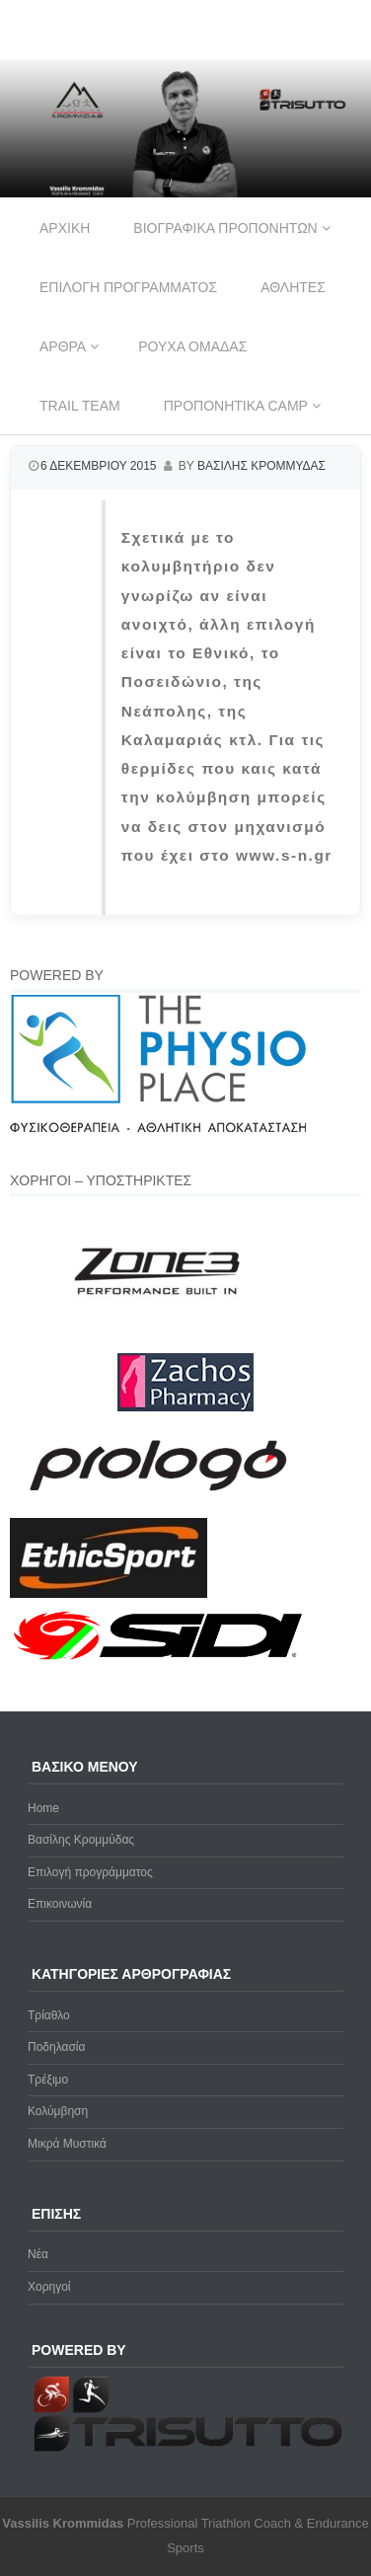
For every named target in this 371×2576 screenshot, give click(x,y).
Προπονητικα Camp (236, 406)
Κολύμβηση (58, 2111)
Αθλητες (293, 287)
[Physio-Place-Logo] (158, 1128)
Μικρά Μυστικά (67, 2144)
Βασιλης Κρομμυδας (261, 466)
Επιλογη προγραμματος (128, 287)
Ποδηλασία (56, 2047)
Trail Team (79, 406)
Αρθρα (62, 346)
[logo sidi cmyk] (159, 1661)
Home (43, 1808)
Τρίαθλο (49, 2015)
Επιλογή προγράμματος (90, 1872)
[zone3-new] (158, 1341)
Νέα (38, 2254)
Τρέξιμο (48, 2079)
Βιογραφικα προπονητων (225, 228)
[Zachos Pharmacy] (185, 1407)
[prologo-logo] (158, 1507)
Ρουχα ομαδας (192, 346)
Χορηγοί (49, 2287)
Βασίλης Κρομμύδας (81, 1840)
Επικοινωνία (60, 1904)
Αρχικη (64, 228)
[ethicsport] (108, 1594)
